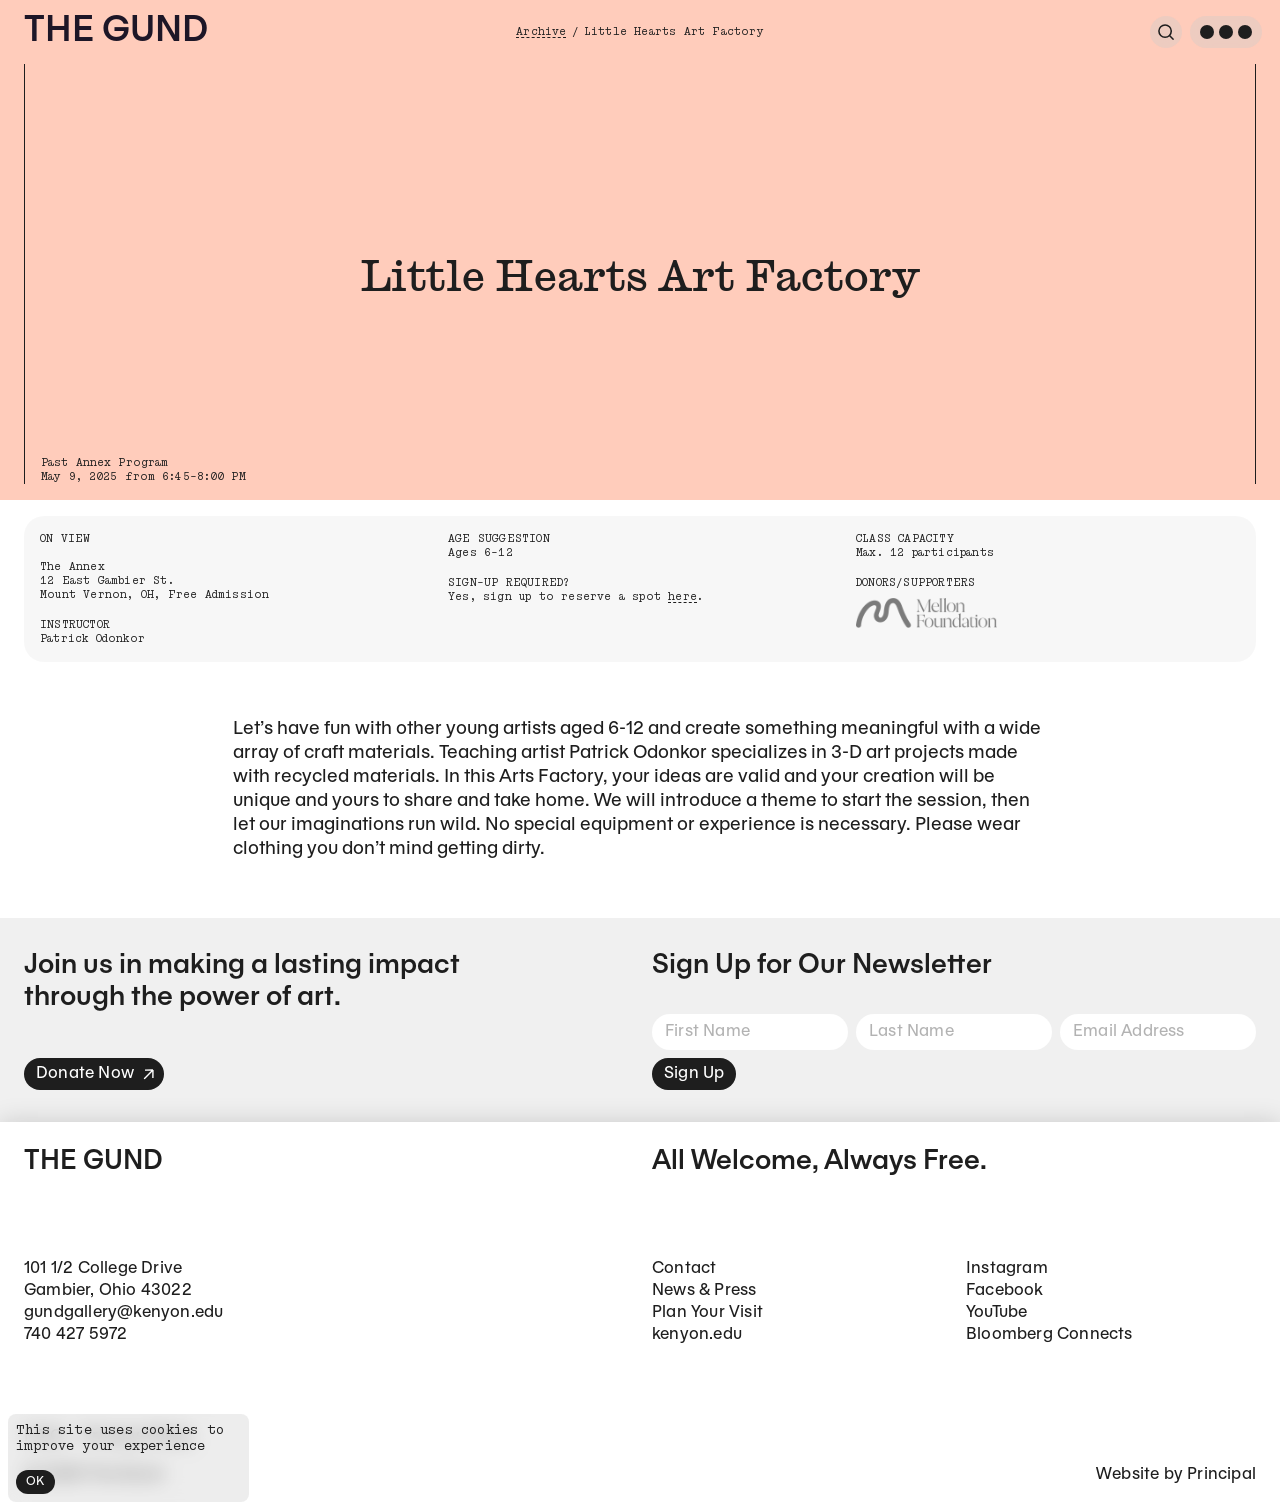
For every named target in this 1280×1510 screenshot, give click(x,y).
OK (35, 1481)
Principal (1221, 1474)
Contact (684, 1268)
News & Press (704, 1290)
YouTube (996, 1312)
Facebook (1005, 1290)
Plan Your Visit (707, 1312)
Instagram (1007, 1268)
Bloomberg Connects (1049, 1334)
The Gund (116, 31)
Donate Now (96, 1073)
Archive (541, 31)
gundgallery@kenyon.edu (123, 1312)
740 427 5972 (75, 1334)
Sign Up (694, 1073)
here (682, 596)
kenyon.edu (697, 1334)
